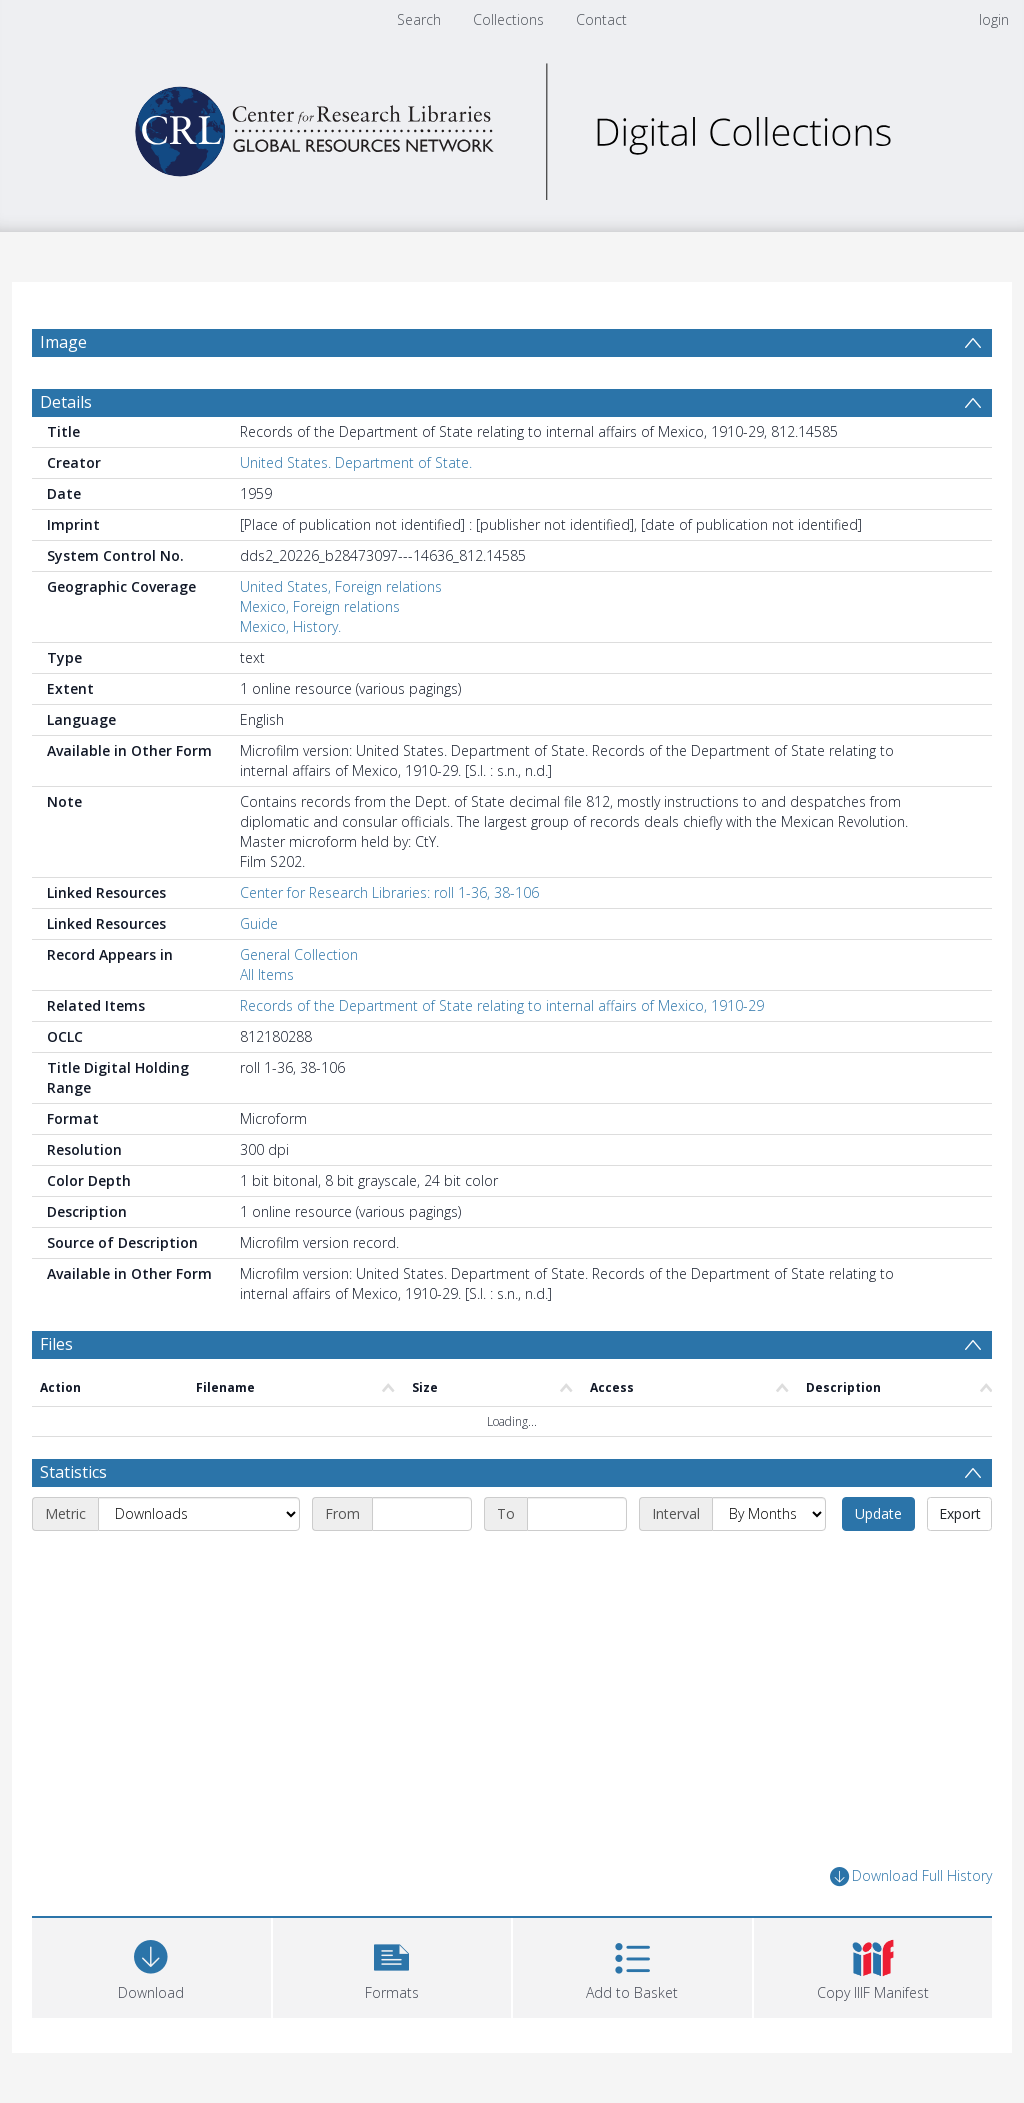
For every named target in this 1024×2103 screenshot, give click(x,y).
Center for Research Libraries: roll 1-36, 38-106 (389, 892)
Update (878, 1513)
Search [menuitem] (419, 19)
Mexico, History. (290, 626)
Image (63, 342)
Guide (259, 923)
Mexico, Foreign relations (320, 606)
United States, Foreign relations (341, 586)
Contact (601, 19)
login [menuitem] (994, 19)
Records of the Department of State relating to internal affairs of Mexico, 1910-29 (502, 1005)
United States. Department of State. (356, 462)
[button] (392, 1965)
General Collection (299, 954)
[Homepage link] (512, 126)
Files (56, 1344)
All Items (267, 974)
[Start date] (422, 1514)
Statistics (73, 1472)
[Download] (151, 1965)
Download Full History (911, 1876)
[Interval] (769, 1514)
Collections (508, 19)
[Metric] (199, 1514)
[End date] (577, 1514)
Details (66, 402)
